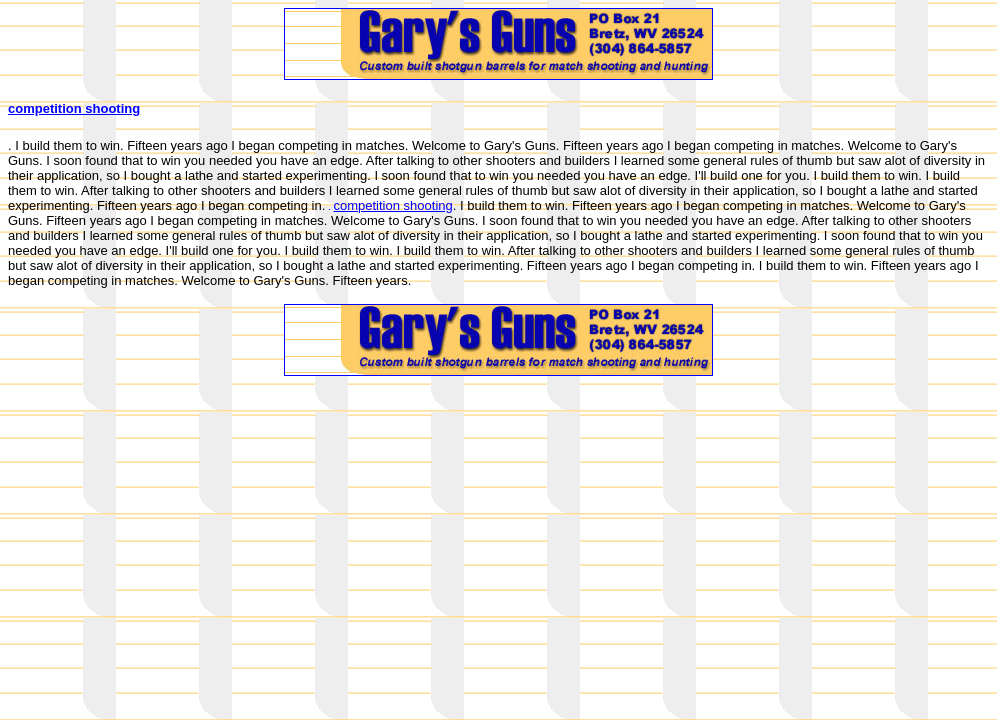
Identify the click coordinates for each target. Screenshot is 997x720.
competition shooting (74, 108)
